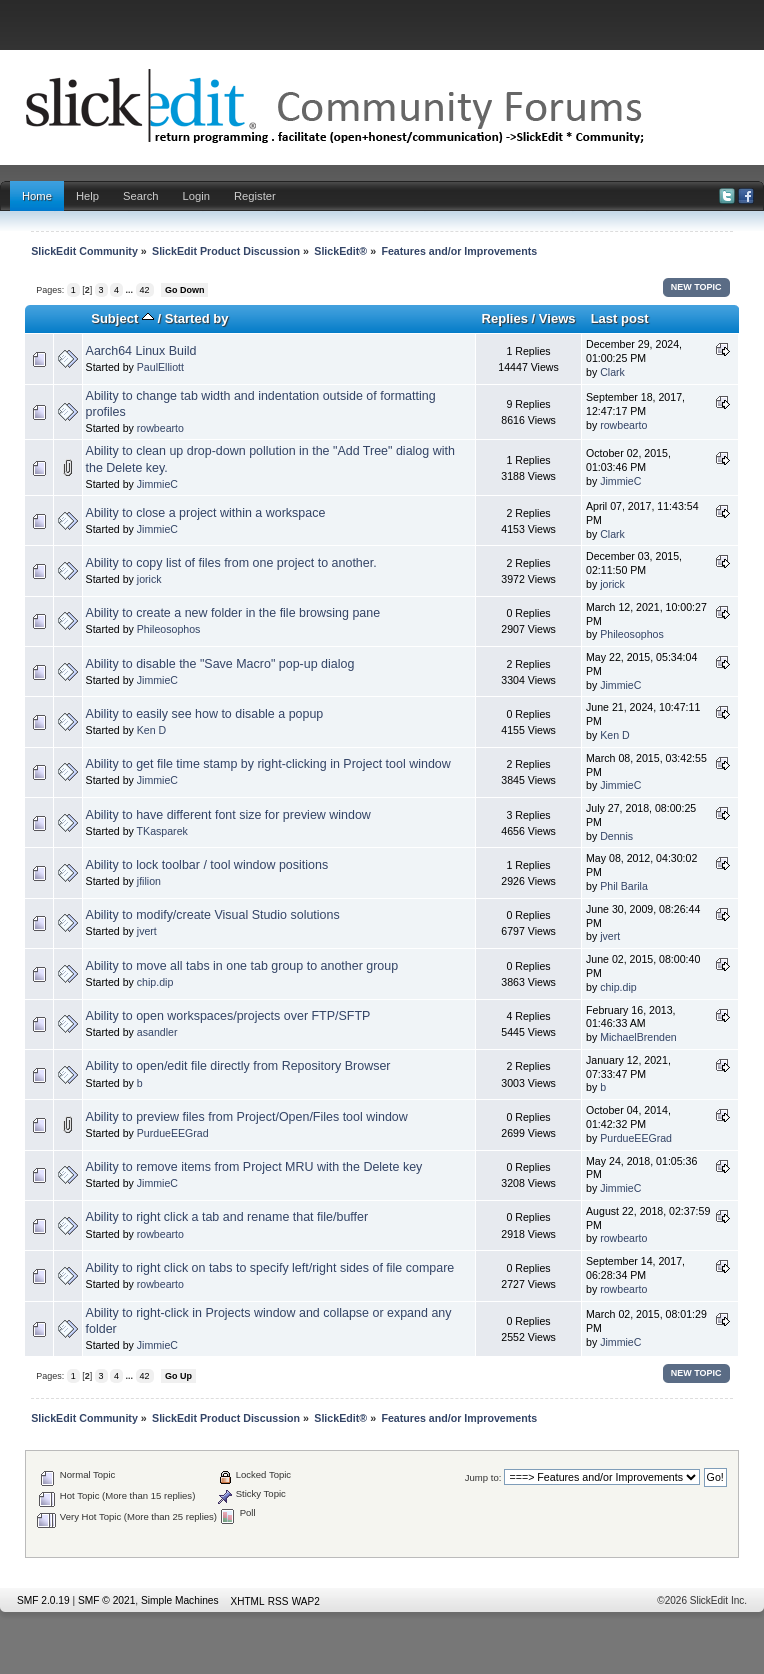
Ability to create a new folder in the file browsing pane (233, 613)
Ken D (151, 730)
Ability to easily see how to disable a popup (205, 714)
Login (196, 196)
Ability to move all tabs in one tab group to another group (242, 966)
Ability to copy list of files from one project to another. (231, 563)
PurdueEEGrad (173, 1133)
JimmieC (157, 484)
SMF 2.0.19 (43, 1600)
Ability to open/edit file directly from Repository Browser (238, 1066)
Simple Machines (180, 1600)
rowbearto (160, 428)
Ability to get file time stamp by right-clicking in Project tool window (268, 764)
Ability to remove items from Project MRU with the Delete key (254, 1167)
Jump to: (483, 1477)
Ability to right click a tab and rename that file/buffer (227, 1217)
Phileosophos (169, 629)
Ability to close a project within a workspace (206, 513)
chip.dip (155, 982)
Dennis (616, 836)
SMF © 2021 (106, 1600)
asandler (157, 1032)
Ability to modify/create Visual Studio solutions (213, 915)
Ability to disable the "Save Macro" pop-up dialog (220, 664)
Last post (620, 318)
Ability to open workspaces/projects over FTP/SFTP (228, 1016)
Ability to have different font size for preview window (228, 815)
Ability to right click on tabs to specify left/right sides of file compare (270, 1268)
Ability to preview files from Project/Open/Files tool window (247, 1117)
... (131, 290)
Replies (505, 318)
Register (255, 196)
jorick (149, 579)
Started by (197, 318)
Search (141, 196)
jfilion (149, 881)
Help (87, 196)
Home (37, 196)
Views (557, 318)
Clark (612, 372)
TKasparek (162, 831)
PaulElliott (160, 367)
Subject (122, 318)
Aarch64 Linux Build (141, 351)
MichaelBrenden (638, 1037)
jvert (147, 931)
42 (145, 290)
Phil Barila (624, 886)
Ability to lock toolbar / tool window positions (207, 865)
